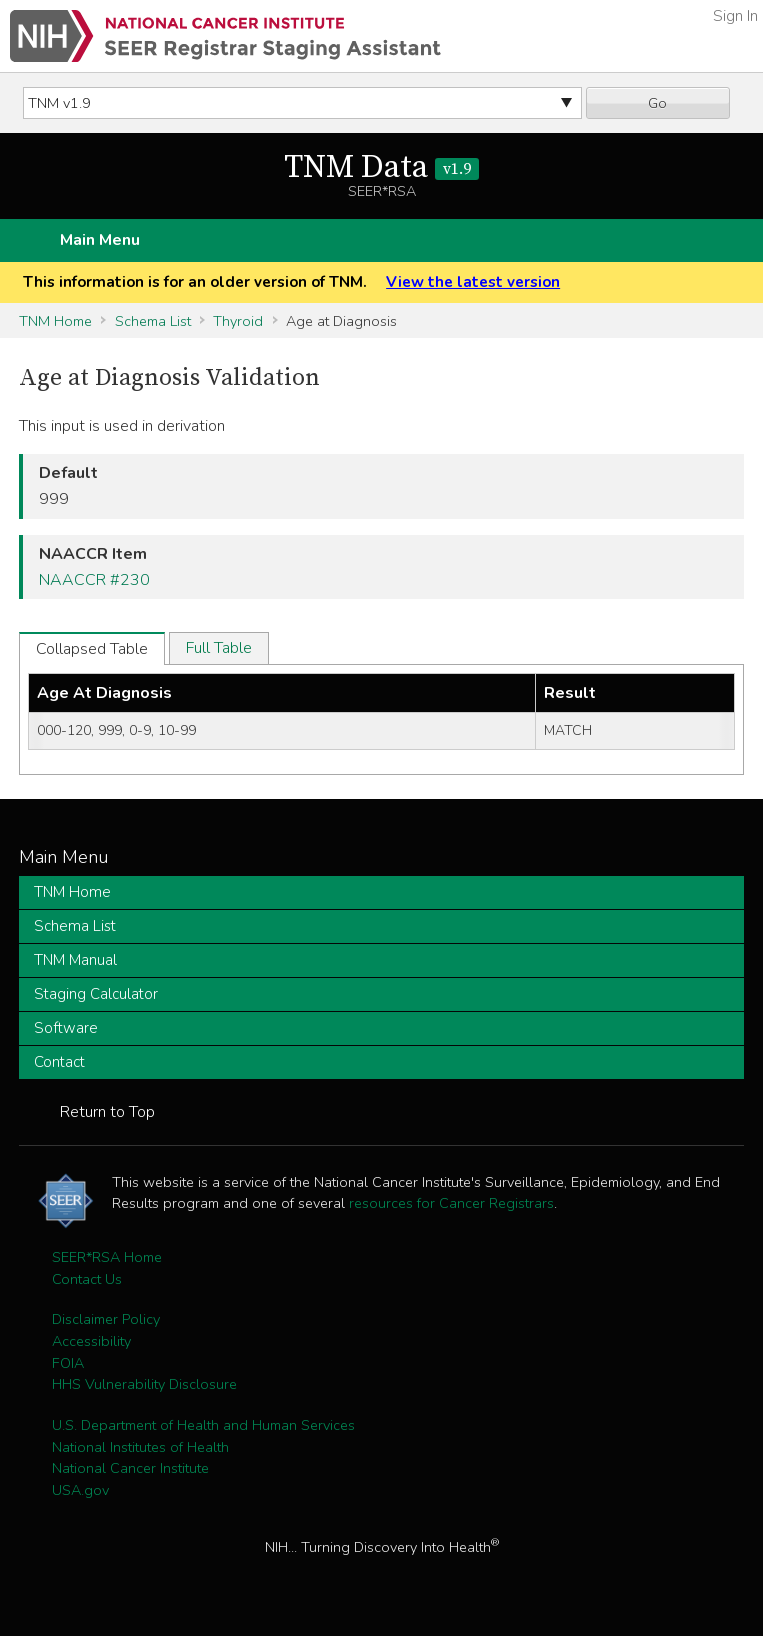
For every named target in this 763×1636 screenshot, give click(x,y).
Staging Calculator (96, 994)
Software (66, 1028)
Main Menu (100, 240)
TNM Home (55, 321)
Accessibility (91, 1341)
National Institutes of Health (140, 1447)
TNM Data (381, 168)
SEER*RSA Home (107, 1257)
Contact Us (87, 1279)
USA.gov (80, 1490)
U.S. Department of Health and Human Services (203, 1425)
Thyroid (238, 321)
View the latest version (473, 282)
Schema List (153, 321)
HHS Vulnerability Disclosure (144, 1384)
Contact (59, 1062)
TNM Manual (75, 960)
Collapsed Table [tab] (92, 649)
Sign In (735, 16)
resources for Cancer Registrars (451, 1203)
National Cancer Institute (130, 1468)
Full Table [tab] (219, 648)
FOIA (68, 1363)
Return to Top (107, 1112)
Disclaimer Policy (106, 1319)
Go (657, 103)
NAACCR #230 (94, 580)
